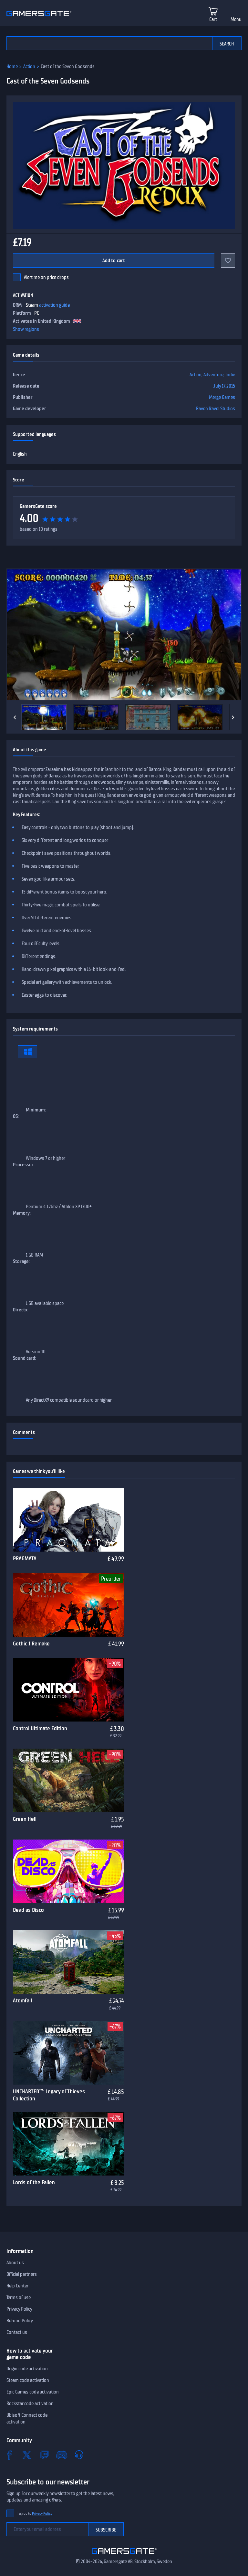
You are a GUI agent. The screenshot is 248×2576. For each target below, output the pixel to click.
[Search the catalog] (109, 43)
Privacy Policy (19, 2309)
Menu (236, 19)
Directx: (20, 1310)
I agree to (34, 2513)
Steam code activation (27, 2380)
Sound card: (24, 1358)
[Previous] (15, 717)
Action (29, 66)
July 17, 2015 (224, 386)
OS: (16, 1116)
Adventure (213, 374)
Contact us (16, 2332)
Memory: (22, 1213)
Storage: (21, 1261)
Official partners (21, 2274)
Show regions (26, 329)
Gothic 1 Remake (31, 1643)
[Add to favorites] (228, 260)
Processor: (24, 1164)
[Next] (233, 717)
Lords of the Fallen (34, 2182)
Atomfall (22, 2000)
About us (15, 2262)
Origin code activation (27, 2368)
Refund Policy (19, 2320)
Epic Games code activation (32, 2392)
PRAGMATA (24, 1558)
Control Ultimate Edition (40, 1728)
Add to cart (113, 260)
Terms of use (18, 2297)
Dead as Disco (28, 1909)
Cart (213, 19)
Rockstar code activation (30, 2403)
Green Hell (24, 1818)
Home (12, 66)
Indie (230, 374)
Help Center (17, 2286)
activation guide (54, 305)
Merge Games (222, 397)
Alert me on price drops (46, 277)
